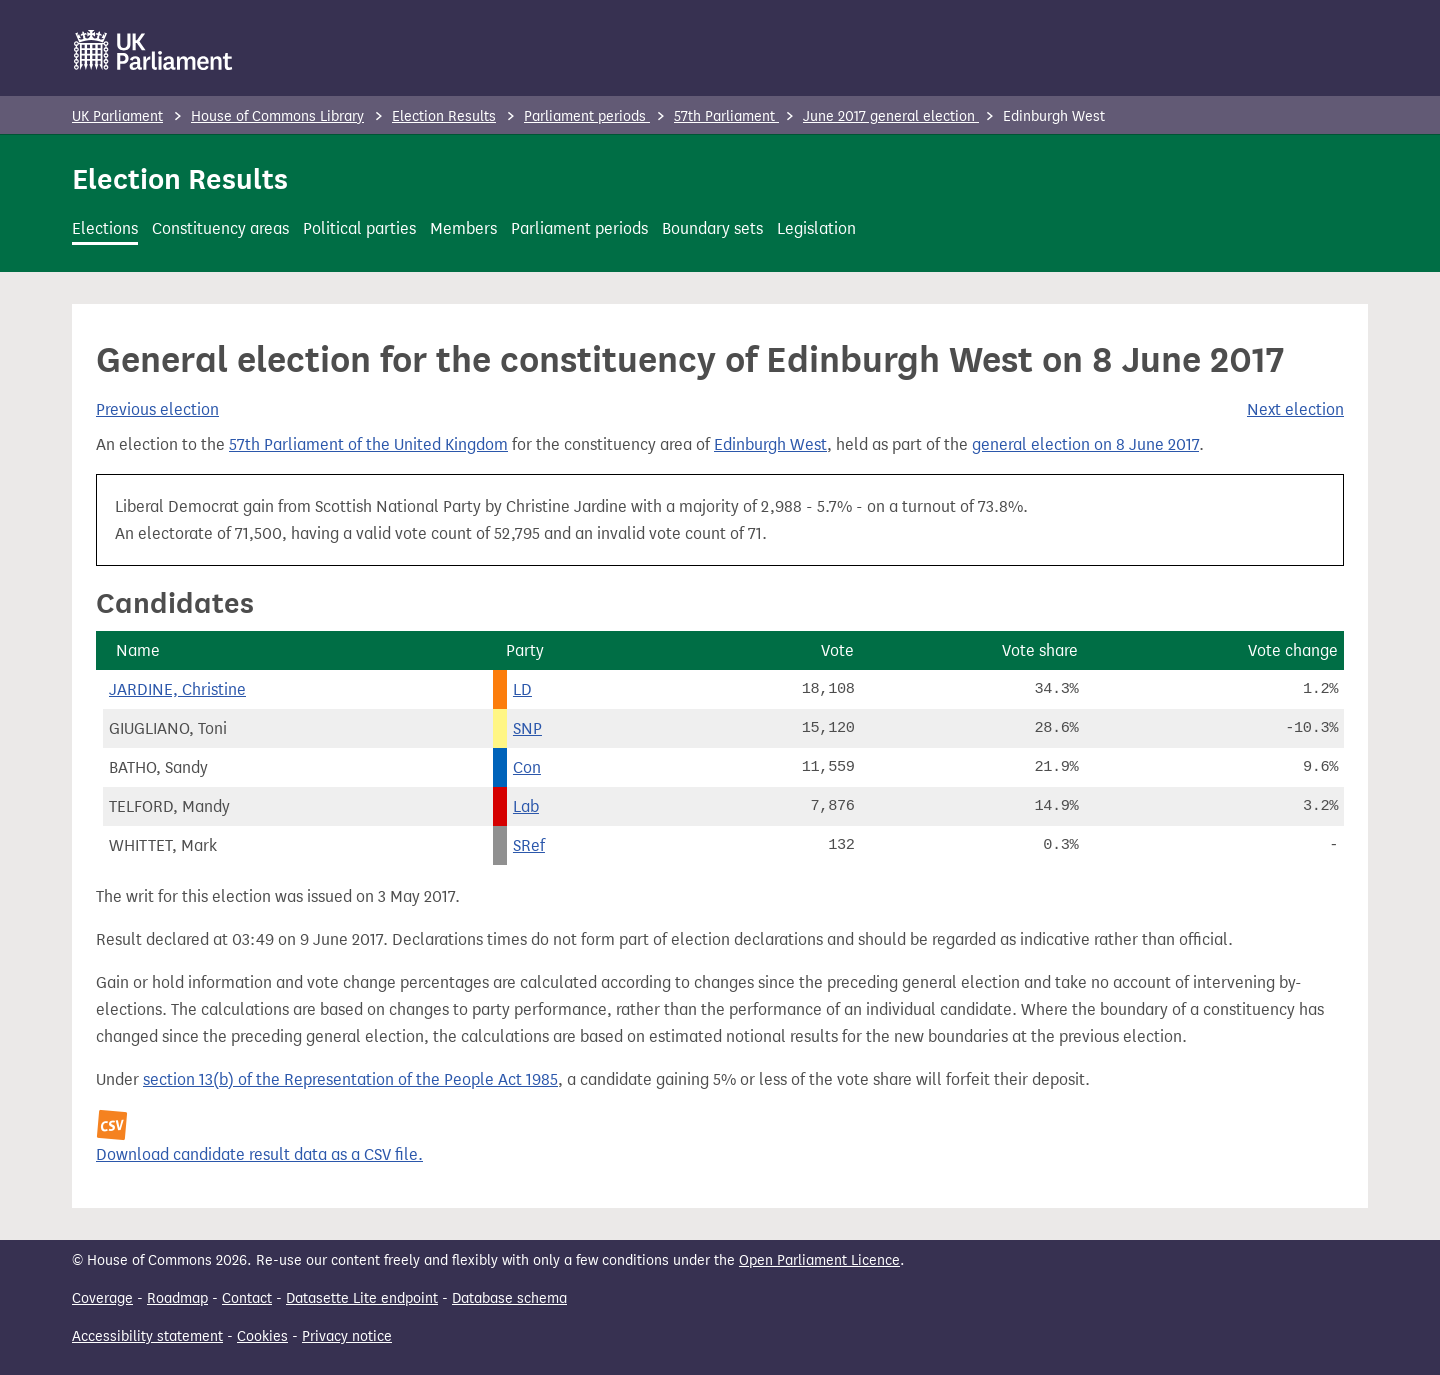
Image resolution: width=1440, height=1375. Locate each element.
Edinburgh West (770, 444)
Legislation (816, 228)
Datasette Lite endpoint (362, 1298)
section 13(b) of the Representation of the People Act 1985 (350, 1079)
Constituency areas (220, 228)
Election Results (444, 116)
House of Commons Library (277, 116)
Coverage (102, 1298)
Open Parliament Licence (819, 1260)
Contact (247, 1298)
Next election (1295, 409)
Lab (526, 806)
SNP (527, 728)
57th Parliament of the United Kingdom (368, 444)
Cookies (262, 1336)
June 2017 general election (891, 116)
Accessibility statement (147, 1336)
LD (522, 689)
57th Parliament (726, 116)
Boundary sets (712, 228)
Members (463, 228)
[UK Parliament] (153, 50)
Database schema (509, 1298)
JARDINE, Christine (177, 689)
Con (527, 767)
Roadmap (177, 1298)
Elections (105, 228)
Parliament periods (587, 116)
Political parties (359, 228)
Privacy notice (347, 1336)
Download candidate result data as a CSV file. (259, 1154)
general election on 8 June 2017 (1085, 444)
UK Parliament (117, 116)
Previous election (157, 409)
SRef (529, 845)
